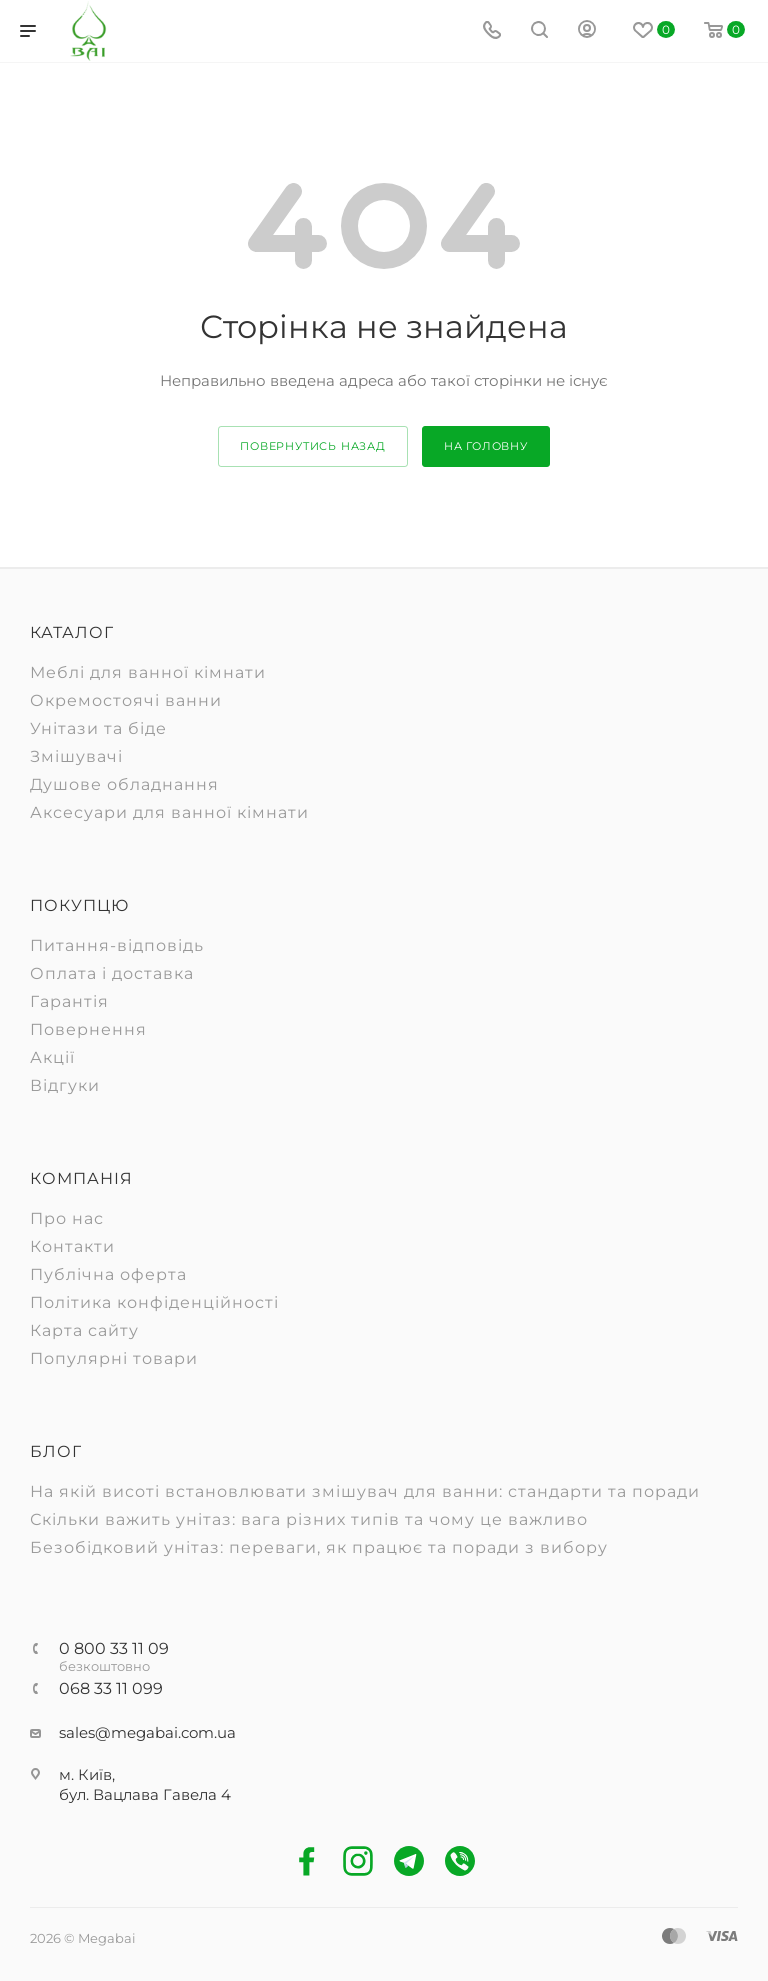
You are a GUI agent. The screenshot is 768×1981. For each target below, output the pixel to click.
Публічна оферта (108, 1274)
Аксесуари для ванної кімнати (169, 812)
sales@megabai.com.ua (147, 1732)
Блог (56, 1451)
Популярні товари (114, 1358)
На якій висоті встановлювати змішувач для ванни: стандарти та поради (365, 1491)
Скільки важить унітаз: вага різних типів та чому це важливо (309, 1519)
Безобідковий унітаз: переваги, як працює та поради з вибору (319, 1547)
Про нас (67, 1218)
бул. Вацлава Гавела (140, 1794)
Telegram (409, 1861)
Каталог (72, 632)
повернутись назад (313, 446)
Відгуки (65, 1085)
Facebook (307, 1861)
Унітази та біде (98, 728)
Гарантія (69, 1001)
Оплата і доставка (112, 973)
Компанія (81, 1178)
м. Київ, (87, 1774)
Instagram (358, 1861)
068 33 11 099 (111, 1689)
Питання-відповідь (117, 945)
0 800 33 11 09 (114, 1649)
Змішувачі (76, 756)
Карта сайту (84, 1330)
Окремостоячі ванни (126, 700)
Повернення (88, 1029)
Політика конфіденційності (154, 1302)
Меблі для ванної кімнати (148, 672)
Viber (460, 1861)
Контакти (72, 1246)
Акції (52, 1057)
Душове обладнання (124, 784)
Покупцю (79, 905)
